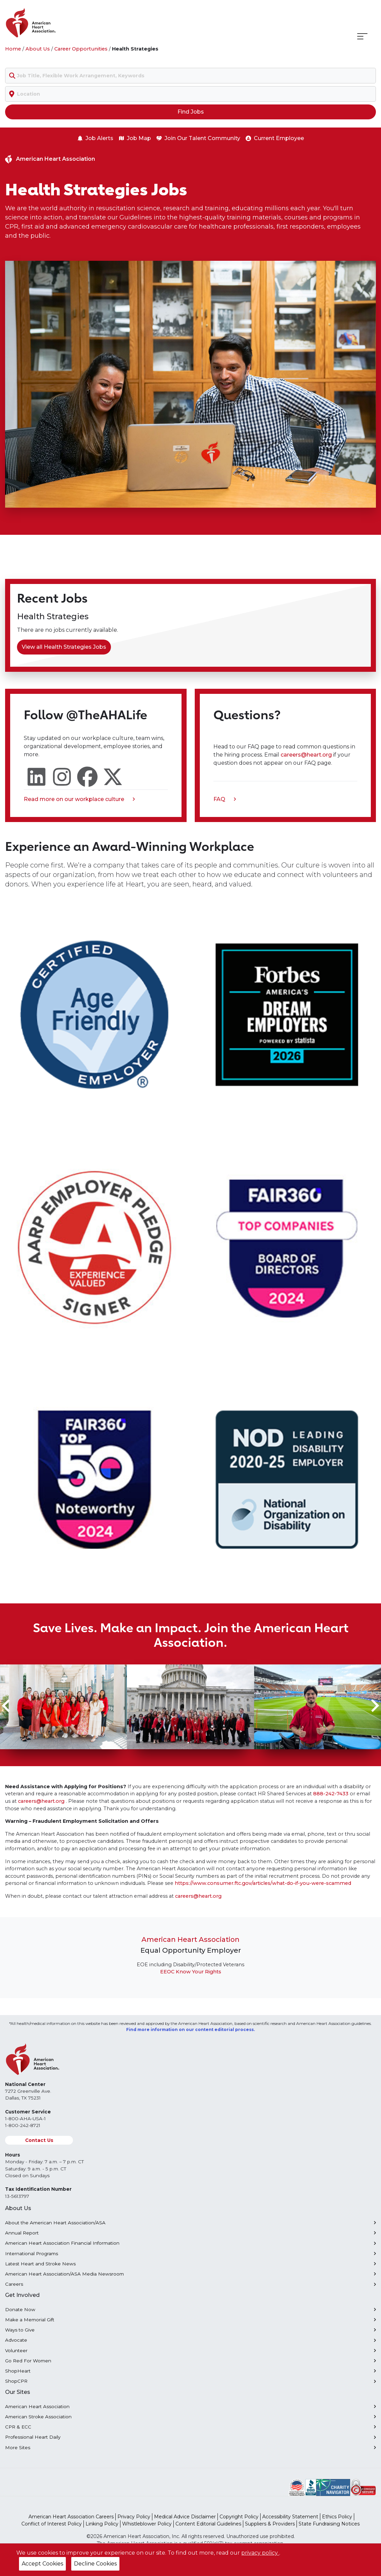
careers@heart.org (307, 755)
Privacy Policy (133, 2517)
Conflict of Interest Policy (51, 2524)
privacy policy (260, 2553)
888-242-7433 (330, 1794)
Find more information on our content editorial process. (190, 2029)
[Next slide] (374, 1705)
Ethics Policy (337, 2517)
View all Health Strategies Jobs (64, 647)
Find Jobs (190, 112)
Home (13, 49)
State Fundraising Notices (329, 2524)
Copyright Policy (239, 2517)
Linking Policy (101, 2524)
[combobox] (190, 75)
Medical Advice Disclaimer (185, 2517)
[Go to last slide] (7, 1705)
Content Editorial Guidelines (208, 2524)
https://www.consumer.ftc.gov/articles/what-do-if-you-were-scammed (263, 1883)
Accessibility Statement (290, 2517)
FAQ (224, 799)
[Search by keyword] (190, 75)
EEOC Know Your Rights (190, 1972)
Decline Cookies (95, 2563)
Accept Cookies (42, 2563)
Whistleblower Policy (147, 2524)
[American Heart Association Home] (59, 22)
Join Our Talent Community (198, 138)
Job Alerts (95, 138)
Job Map (135, 138)
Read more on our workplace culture (79, 799)
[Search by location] (190, 94)
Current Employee (275, 138)
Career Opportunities (81, 49)
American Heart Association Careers (71, 2517)
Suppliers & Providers (270, 2524)
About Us (37, 49)
